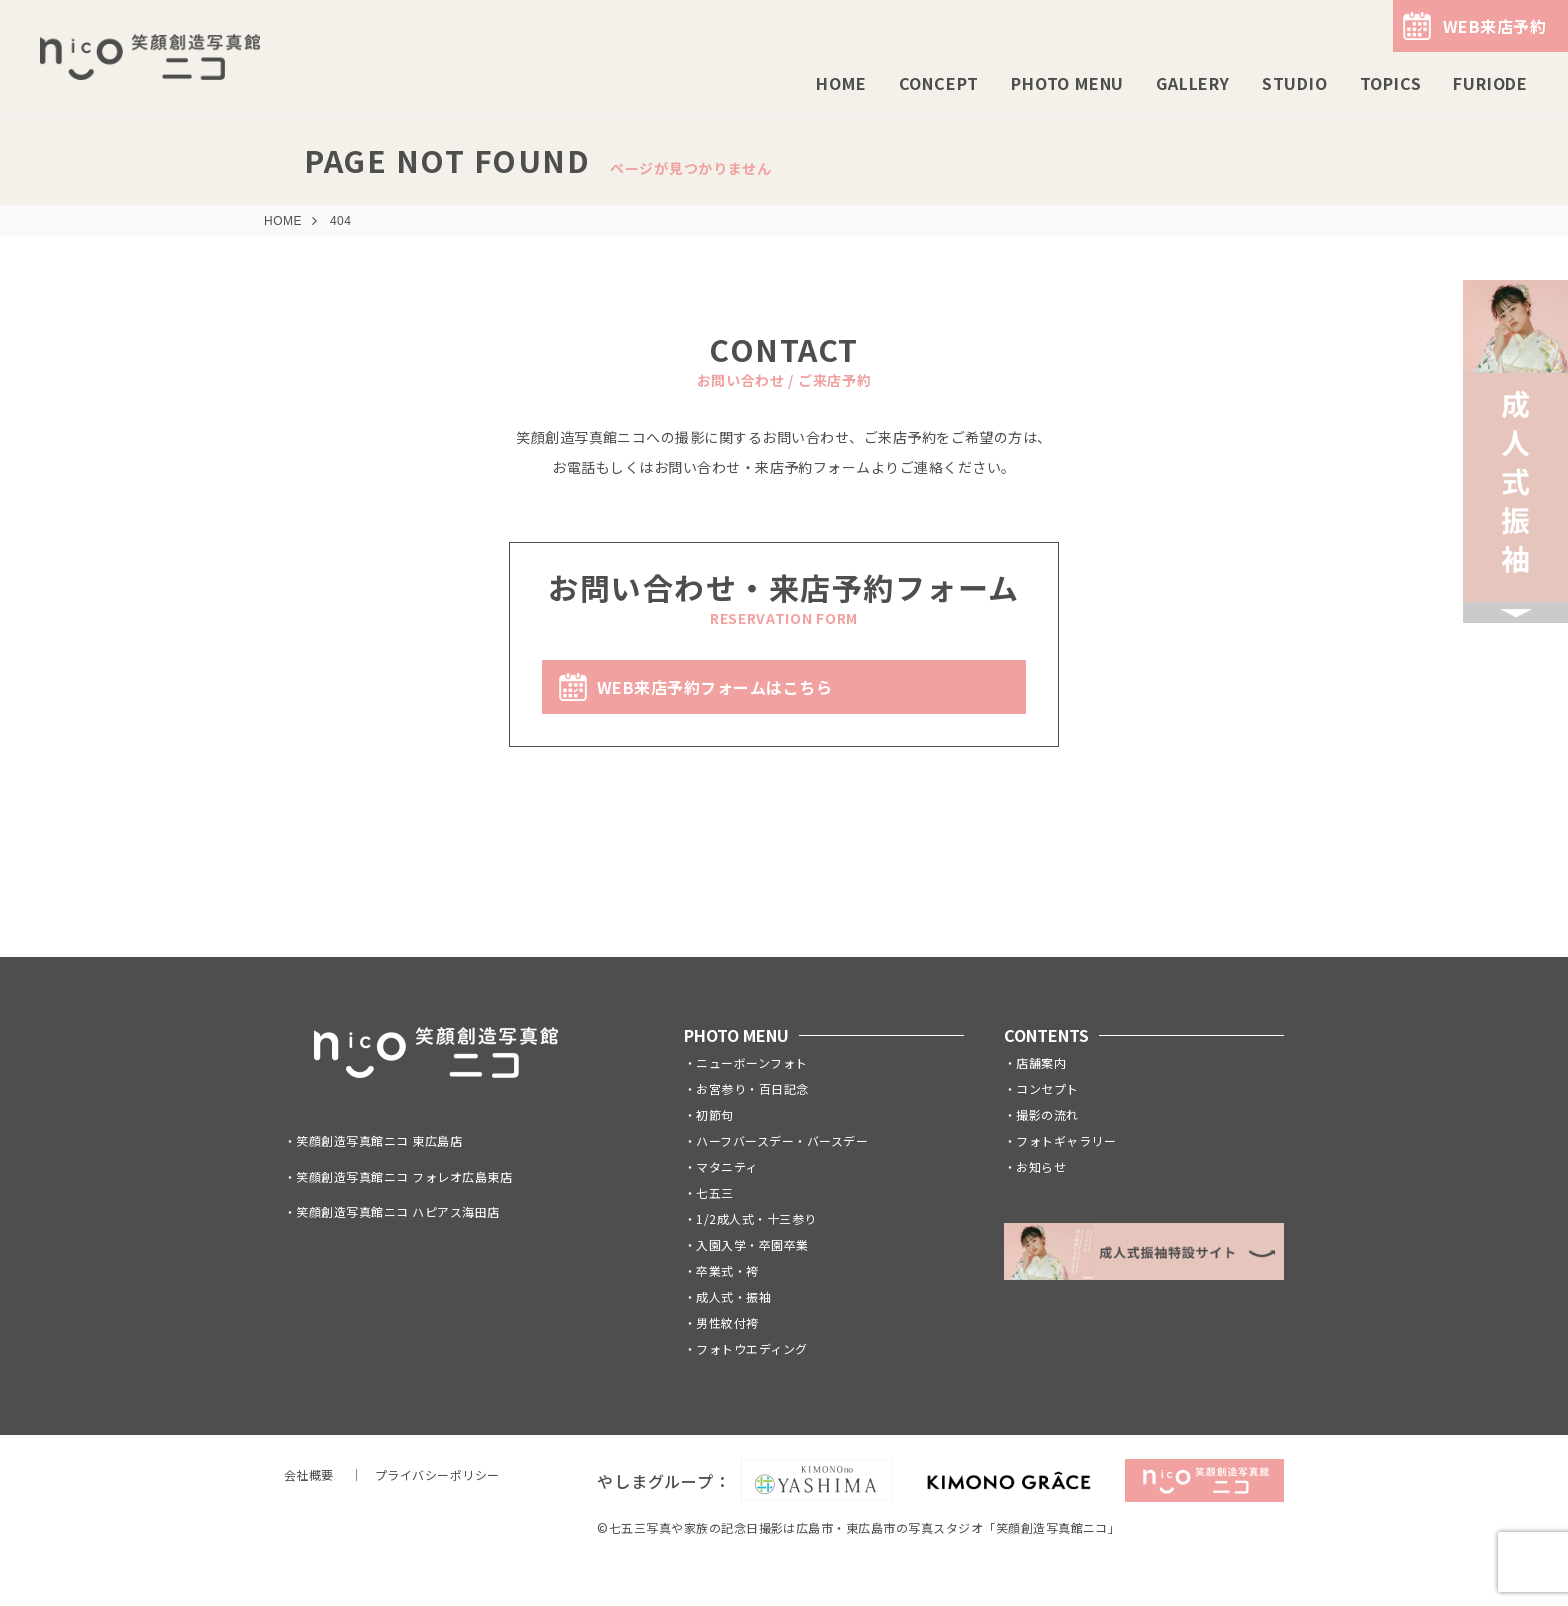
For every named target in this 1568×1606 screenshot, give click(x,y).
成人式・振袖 (733, 1296)
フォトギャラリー (1066, 1140)
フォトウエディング (751, 1348)
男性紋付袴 (727, 1322)
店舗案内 (1041, 1062)
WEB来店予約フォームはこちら (714, 687)
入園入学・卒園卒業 (752, 1244)
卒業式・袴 (727, 1270)
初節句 (714, 1114)
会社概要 (309, 1474)
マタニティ (726, 1166)
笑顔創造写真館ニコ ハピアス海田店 (397, 1211)
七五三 (714, 1192)
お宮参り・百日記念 (752, 1088)
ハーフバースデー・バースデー (782, 1140)
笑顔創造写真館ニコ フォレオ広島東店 (404, 1176)
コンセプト (1047, 1088)
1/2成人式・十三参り (756, 1218)
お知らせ (1041, 1166)
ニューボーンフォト (751, 1062)
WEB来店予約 (1494, 26)
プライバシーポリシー (437, 1474)
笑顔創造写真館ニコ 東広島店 (379, 1140)
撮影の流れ (1047, 1114)
